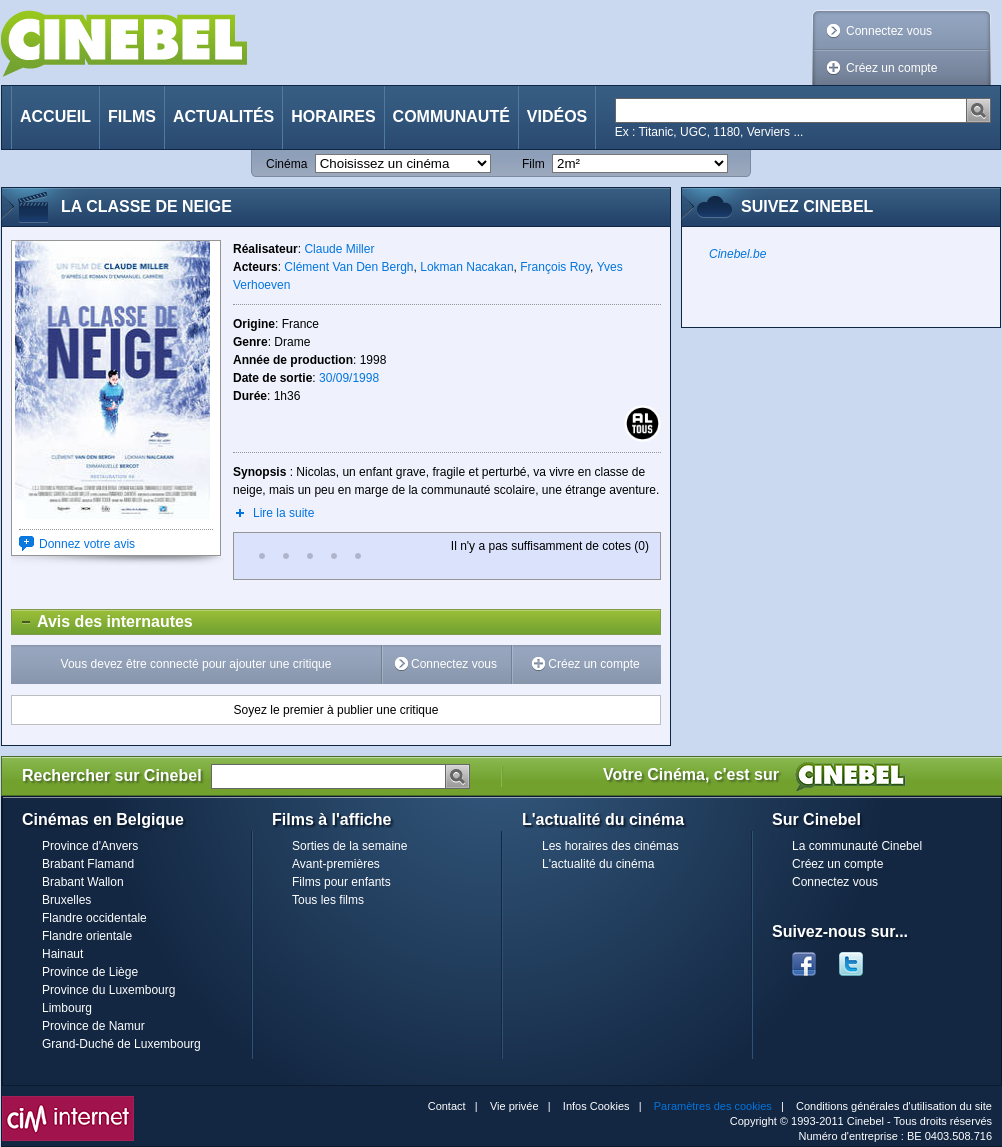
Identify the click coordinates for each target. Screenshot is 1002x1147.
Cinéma (286, 164)
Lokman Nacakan (466, 267)
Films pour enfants (341, 882)
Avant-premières (336, 864)
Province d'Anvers (90, 846)
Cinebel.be (737, 254)
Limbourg (67, 1008)
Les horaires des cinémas (610, 846)
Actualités (223, 116)
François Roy (555, 267)
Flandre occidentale (94, 918)
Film (533, 164)
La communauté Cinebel (857, 846)
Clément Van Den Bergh (348, 267)
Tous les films (328, 900)
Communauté (451, 116)
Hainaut (62, 954)
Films (132, 116)
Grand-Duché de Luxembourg (121, 1044)
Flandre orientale (87, 936)
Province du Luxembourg (108, 990)
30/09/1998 (349, 378)
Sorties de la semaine (349, 846)
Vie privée (514, 1106)
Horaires (333, 116)
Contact (447, 1106)
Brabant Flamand (88, 864)
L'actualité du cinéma (598, 864)
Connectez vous (889, 31)
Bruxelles (66, 900)
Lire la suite (283, 513)
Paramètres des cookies (713, 1106)
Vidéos (557, 116)
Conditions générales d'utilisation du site (894, 1106)
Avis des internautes (102, 622)
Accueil (55, 116)
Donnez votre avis (87, 544)
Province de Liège (90, 972)
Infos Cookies (596, 1106)
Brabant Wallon (83, 882)
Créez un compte (891, 68)
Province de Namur (93, 1026)
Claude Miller (339, 249)
